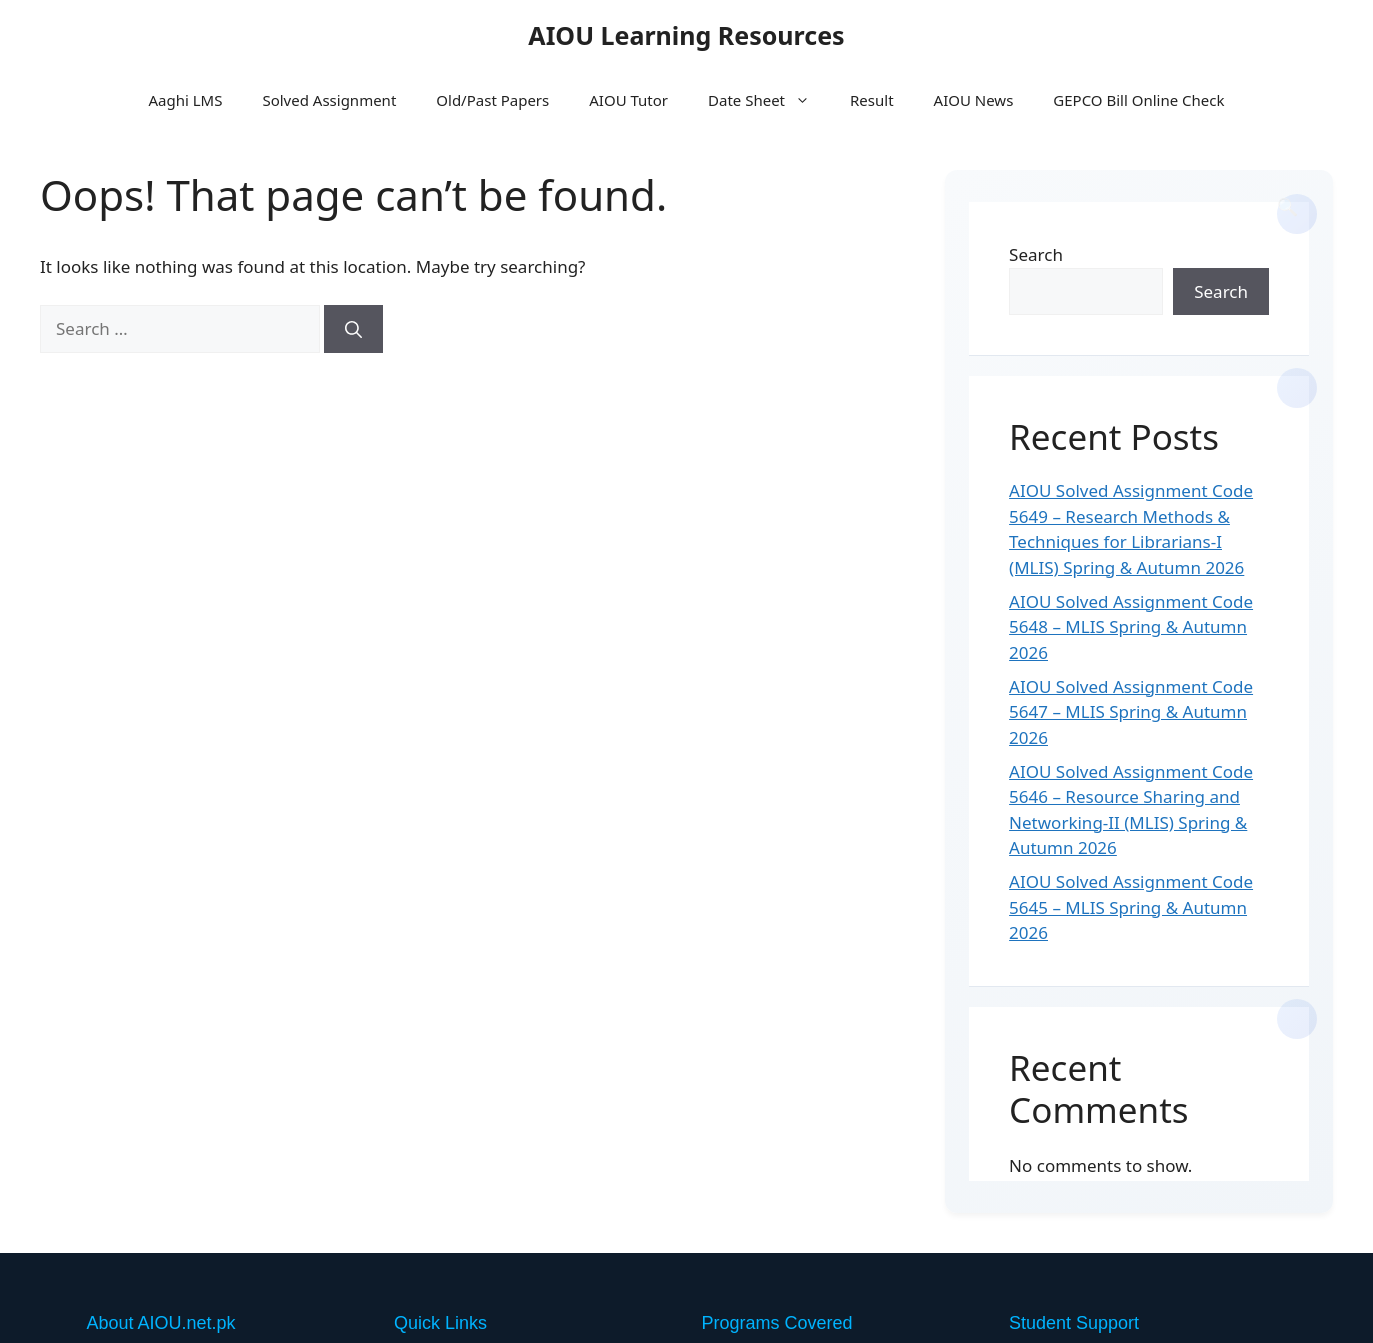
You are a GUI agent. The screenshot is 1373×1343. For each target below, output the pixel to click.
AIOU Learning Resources (686, 35)
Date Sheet (769, 100)
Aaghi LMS (185, 100)
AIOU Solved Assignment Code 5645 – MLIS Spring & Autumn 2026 (1131, 907)
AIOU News (974, 100)
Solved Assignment (329, 100)
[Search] (353, 329)
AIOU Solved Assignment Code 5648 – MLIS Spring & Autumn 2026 (1131, 627)
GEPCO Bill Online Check (1138, 100)
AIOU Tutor (628, 100)
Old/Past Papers (492, 100)
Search (1036, 254)
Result (872, 100)
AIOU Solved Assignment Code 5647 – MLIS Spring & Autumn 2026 (1131, 712)
